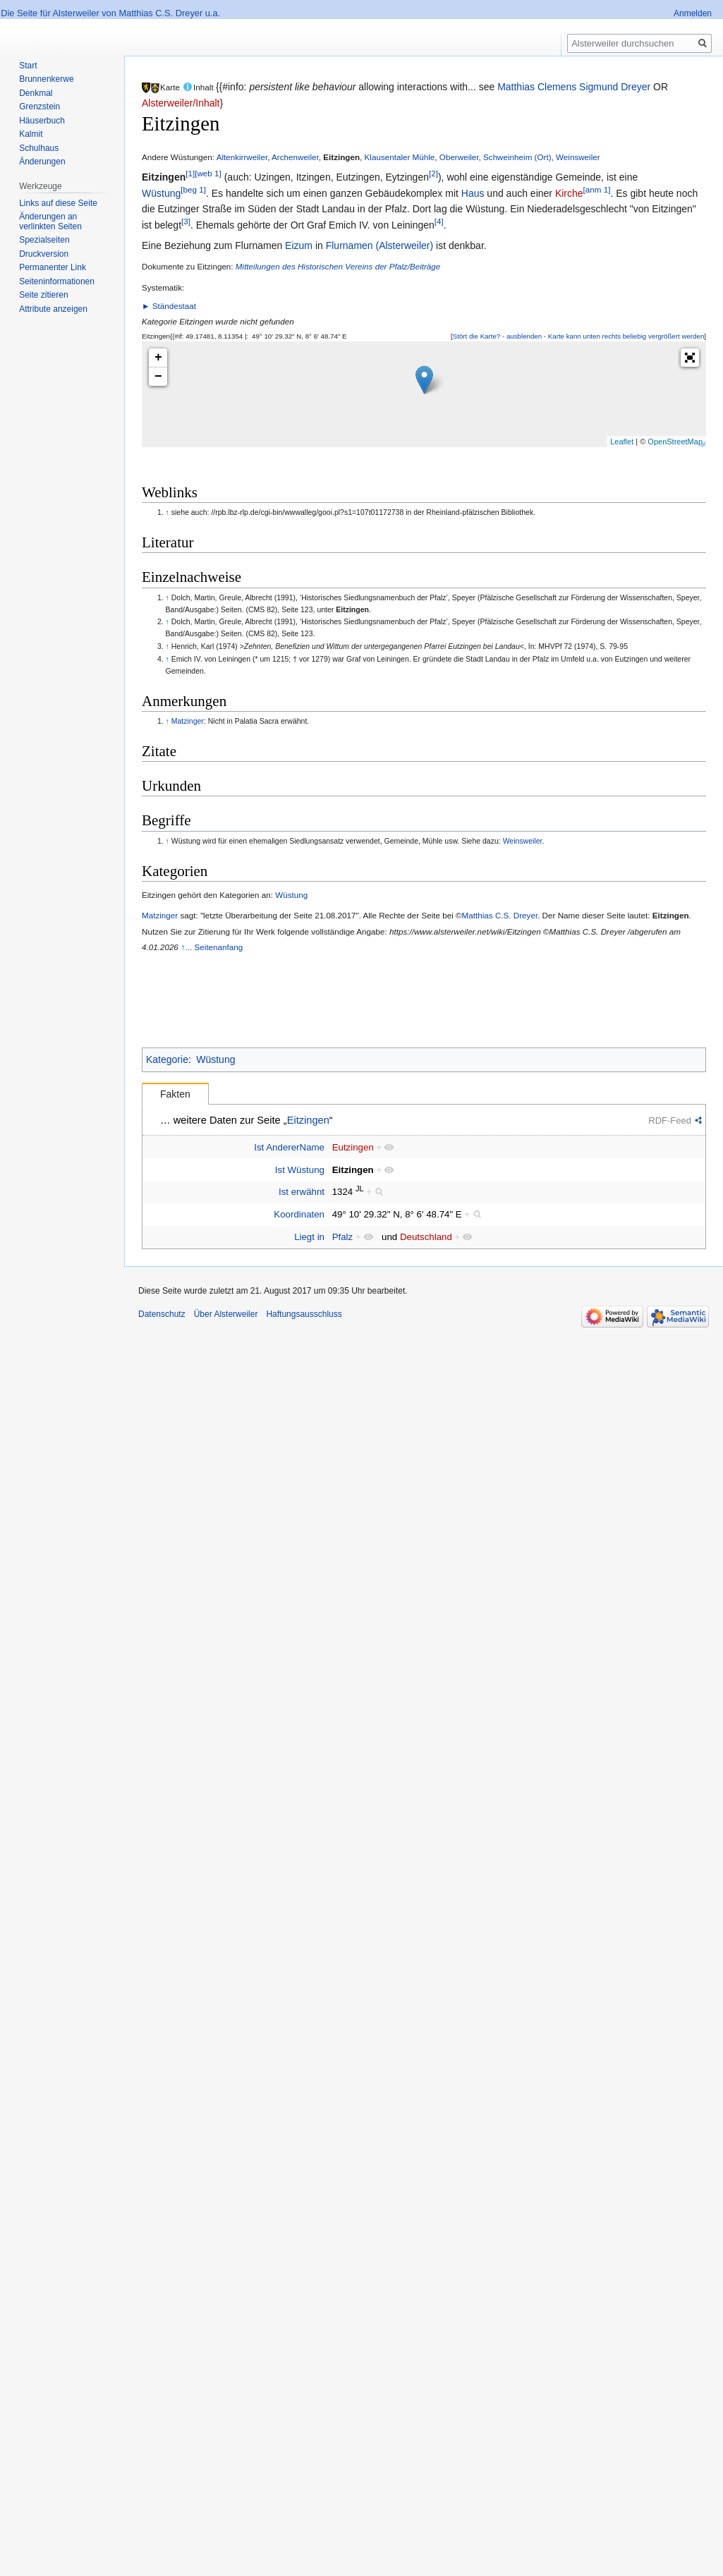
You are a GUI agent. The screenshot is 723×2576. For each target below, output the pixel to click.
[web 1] (208, 173)
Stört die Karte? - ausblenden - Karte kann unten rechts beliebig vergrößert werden (579, 336)
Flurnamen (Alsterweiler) (379, 245)
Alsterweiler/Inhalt (181, 103)
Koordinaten (299, 1214)
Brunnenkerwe (46, 79)
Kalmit (30, 134)
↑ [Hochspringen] (167, 512)
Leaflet (621, 441)
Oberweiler (459, 157)
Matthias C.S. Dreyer (500, 915)
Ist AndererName (289, 1147)
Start (28, 66)
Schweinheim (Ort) (517, 157)
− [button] (158, 376)
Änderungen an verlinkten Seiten (50, 221)
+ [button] (158, 357)
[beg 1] (193, 189)
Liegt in (309, 1237)
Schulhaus (39, 148)
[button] (578, 336)
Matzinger (187, 721)
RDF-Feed (669, 1120)
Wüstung (161, 193)
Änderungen (42, 161)
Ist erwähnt (301, 1191)
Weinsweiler (578, 157)
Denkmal (35, 93)
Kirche (569, 193)
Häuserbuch (42, 121)
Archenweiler (295, 157)
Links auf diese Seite (58, 203)
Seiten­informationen (57, 281)
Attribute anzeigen (53, 309)
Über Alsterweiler (226, 1314)
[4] (439, 221)
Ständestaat (174, 305)
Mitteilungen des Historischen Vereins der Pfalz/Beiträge (338, 266)
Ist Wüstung (299, 1170)
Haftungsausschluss (303, 1314)
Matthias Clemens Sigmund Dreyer (573, 86)
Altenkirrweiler (242, 157)
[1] (190, 173)
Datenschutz (162, 1314)
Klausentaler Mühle (400, 157)
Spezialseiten (44, 240)
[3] (185, 221)
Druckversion (43, 254)
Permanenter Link (52, 267)
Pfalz (342, 1237)
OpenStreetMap (675, 441)
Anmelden (693, 13)
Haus (473, 193)
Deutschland (426, 1237)
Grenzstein (39, 106)
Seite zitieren (43, 295)
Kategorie (167, 1059)
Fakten (175, 1094)
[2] (433, 173)
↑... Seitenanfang (212, 947)
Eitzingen (341, 157)
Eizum (298, 245)
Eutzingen (353, 1147)
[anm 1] (597, 189)
